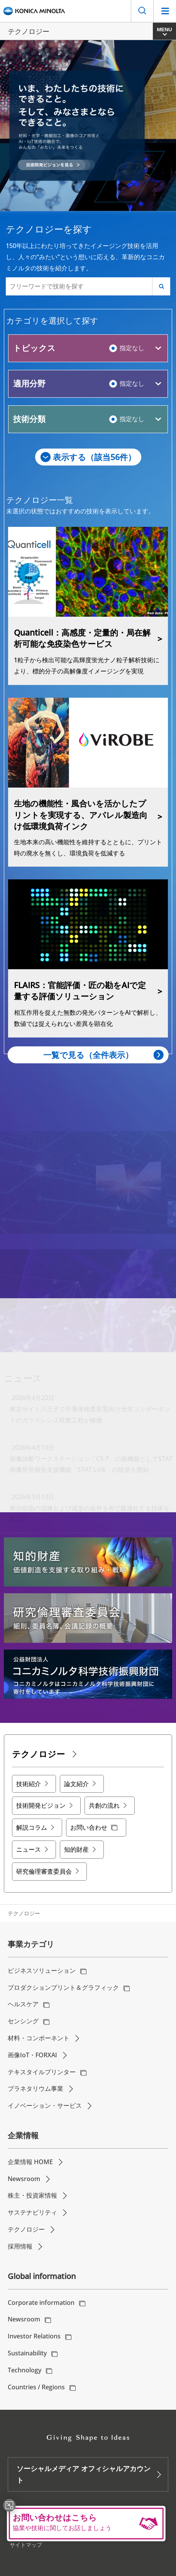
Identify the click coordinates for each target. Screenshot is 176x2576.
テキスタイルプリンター (42, 2072)
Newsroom (24, 2179)
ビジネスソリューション (42, 1970)
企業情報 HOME (30, 2162)
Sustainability (27, 2353)
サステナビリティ (32, 2212)
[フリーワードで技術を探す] (79, 286)
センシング (23, 2021)
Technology (24, 2370)
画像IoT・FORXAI (32, 2055)
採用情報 (20, 2246)
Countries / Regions (36, 2387)
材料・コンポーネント (38, 2038)
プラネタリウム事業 (35, 2088)
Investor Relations (34, 2336)
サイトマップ (26, 2544)
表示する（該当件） (94, 457)
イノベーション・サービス (45, 2105)
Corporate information (41, 2302)
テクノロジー (26, 2229)
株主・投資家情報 (32, 2195)
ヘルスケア (23, 2004)
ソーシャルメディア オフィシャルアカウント (84, 2474)
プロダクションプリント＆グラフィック (63, 1987)
